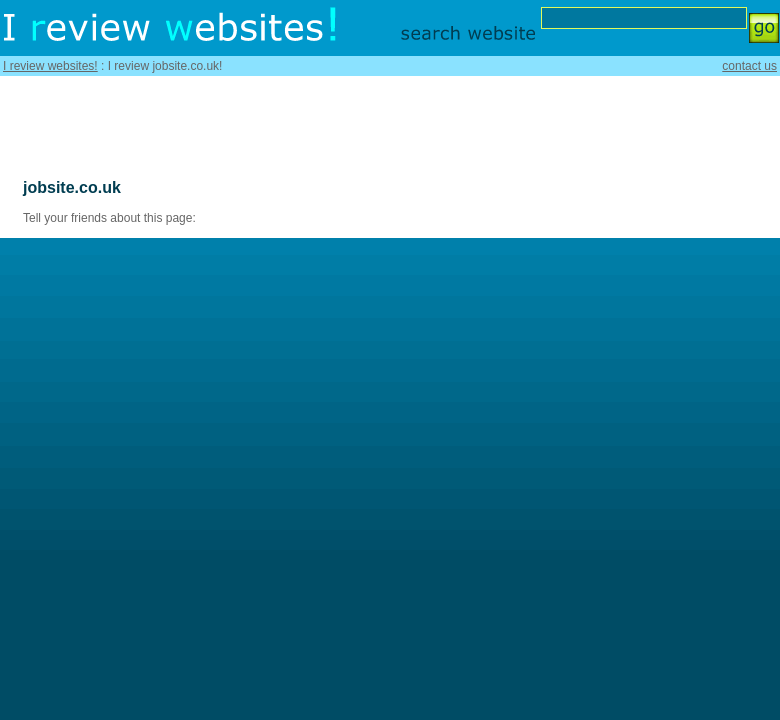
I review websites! (50, 66)
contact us (749, 66)
